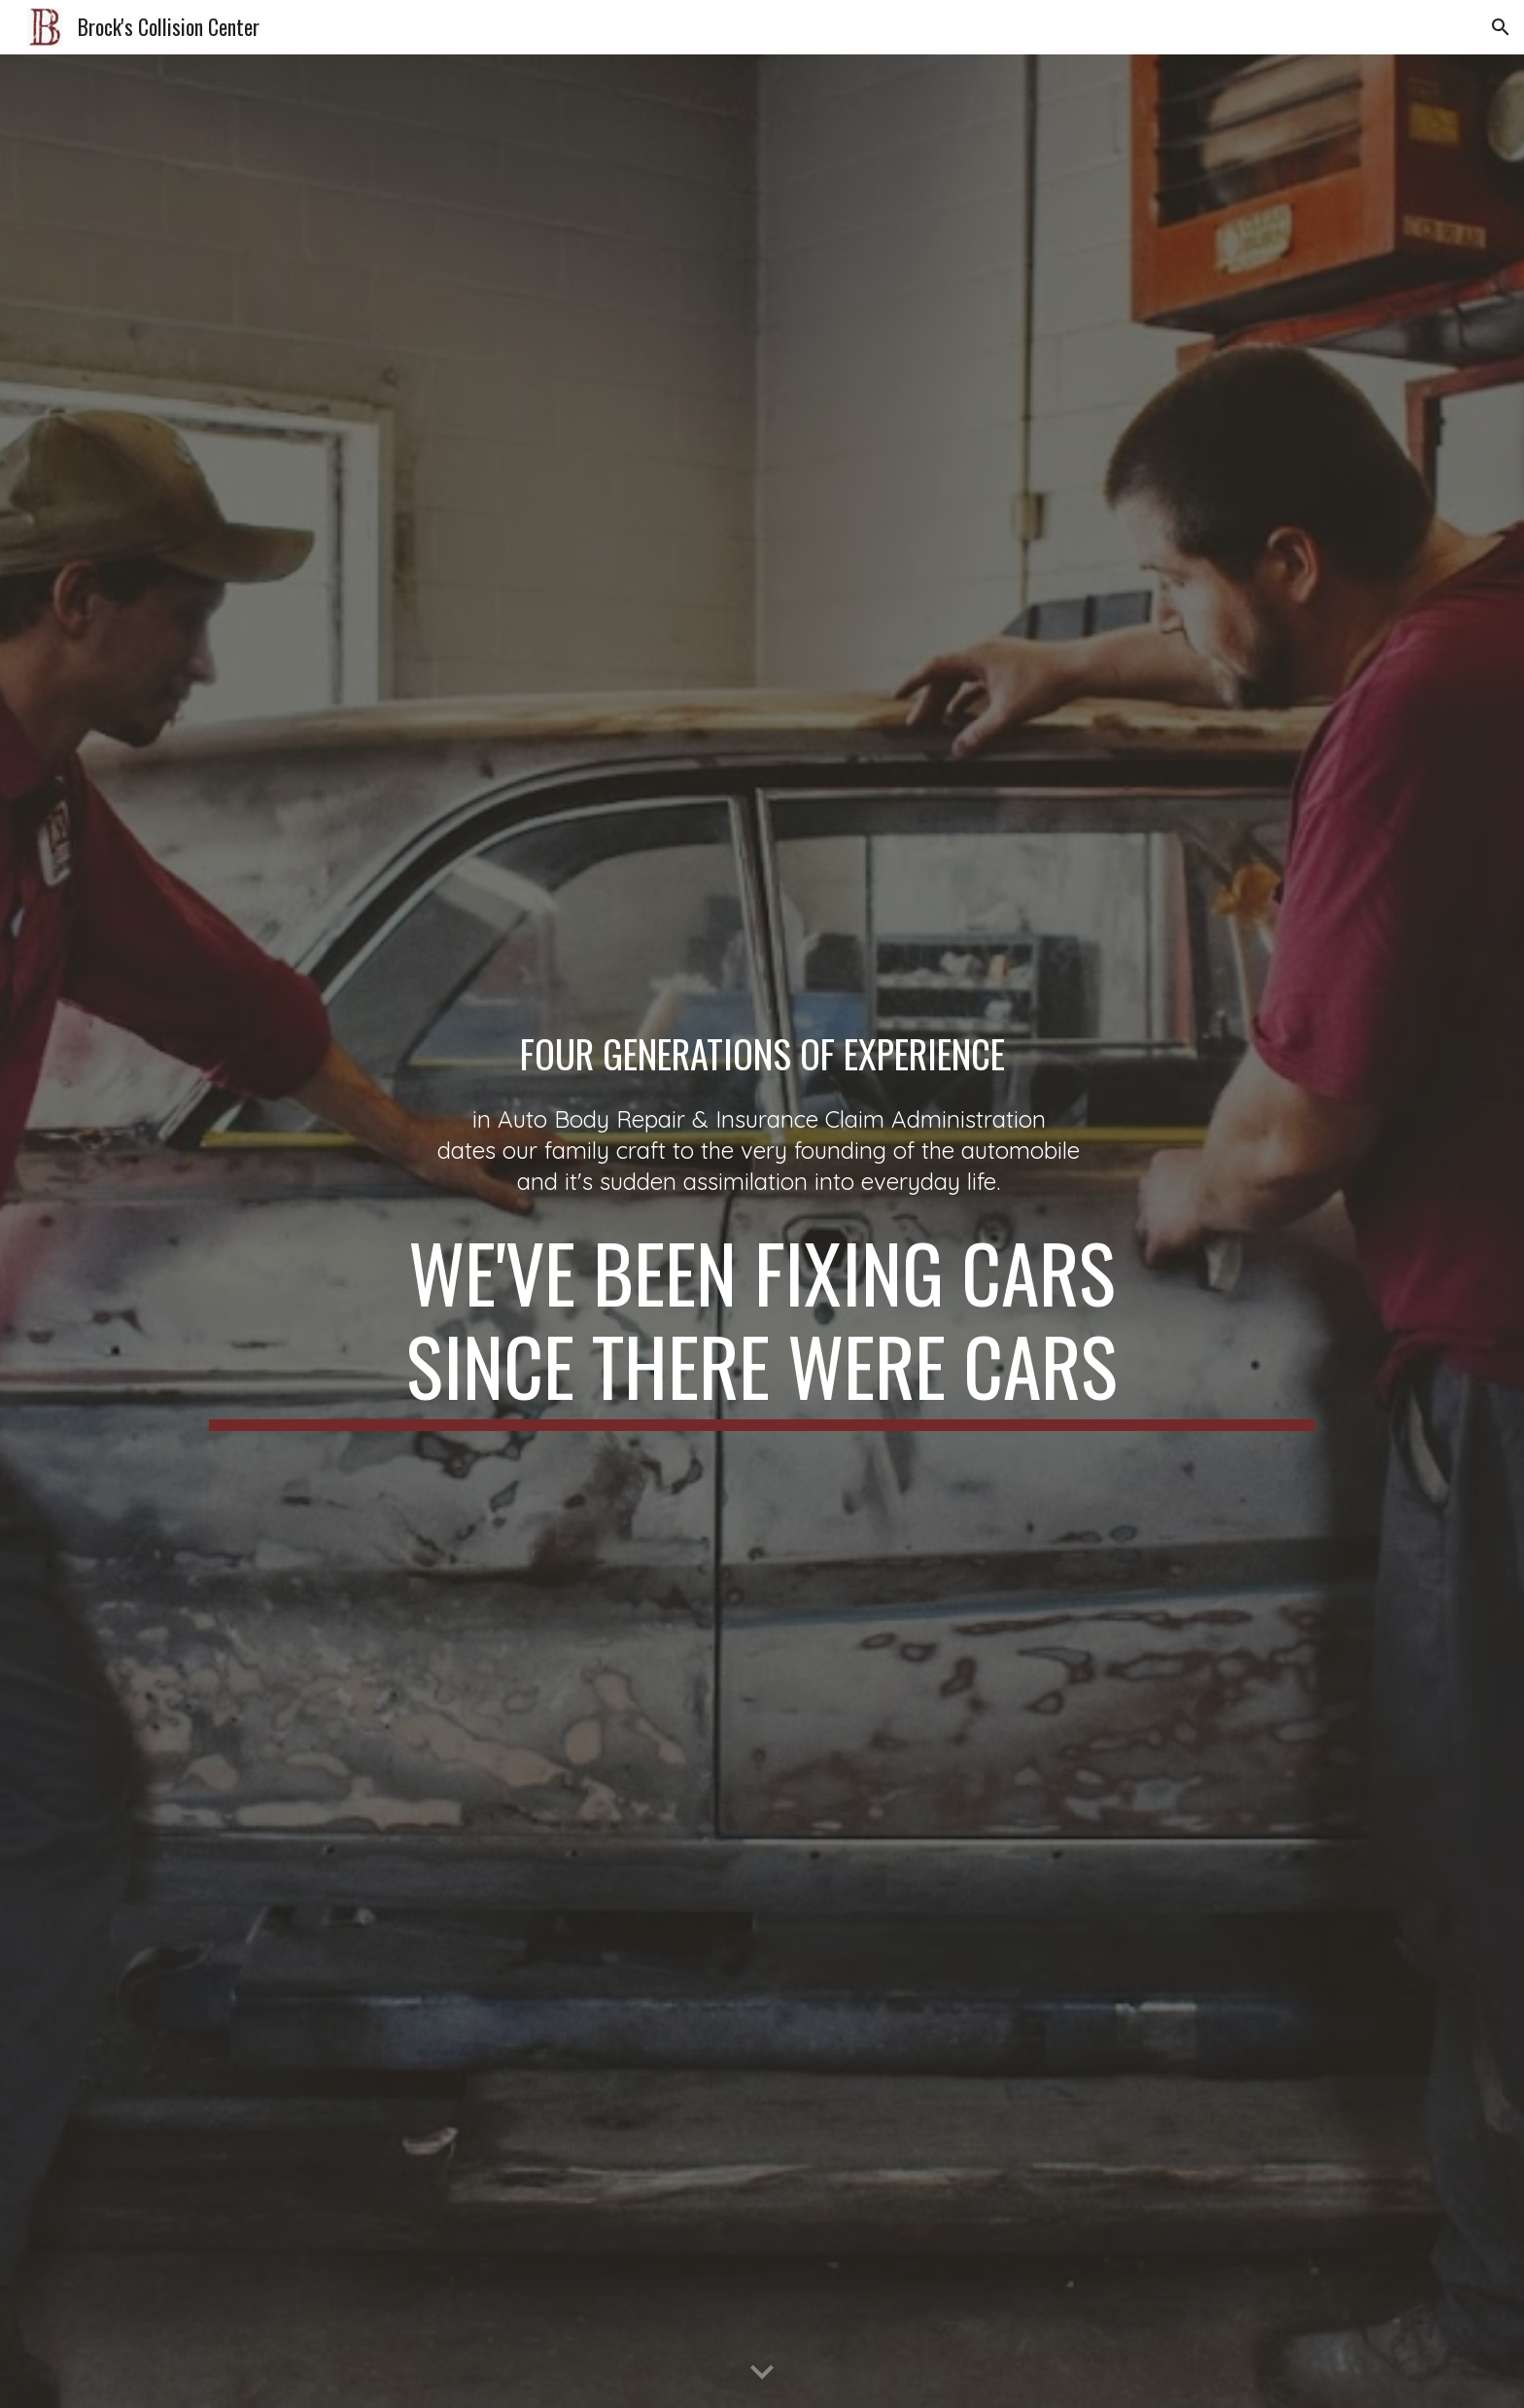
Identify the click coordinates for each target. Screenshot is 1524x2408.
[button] (1500, 27)
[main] (762, 1054)
